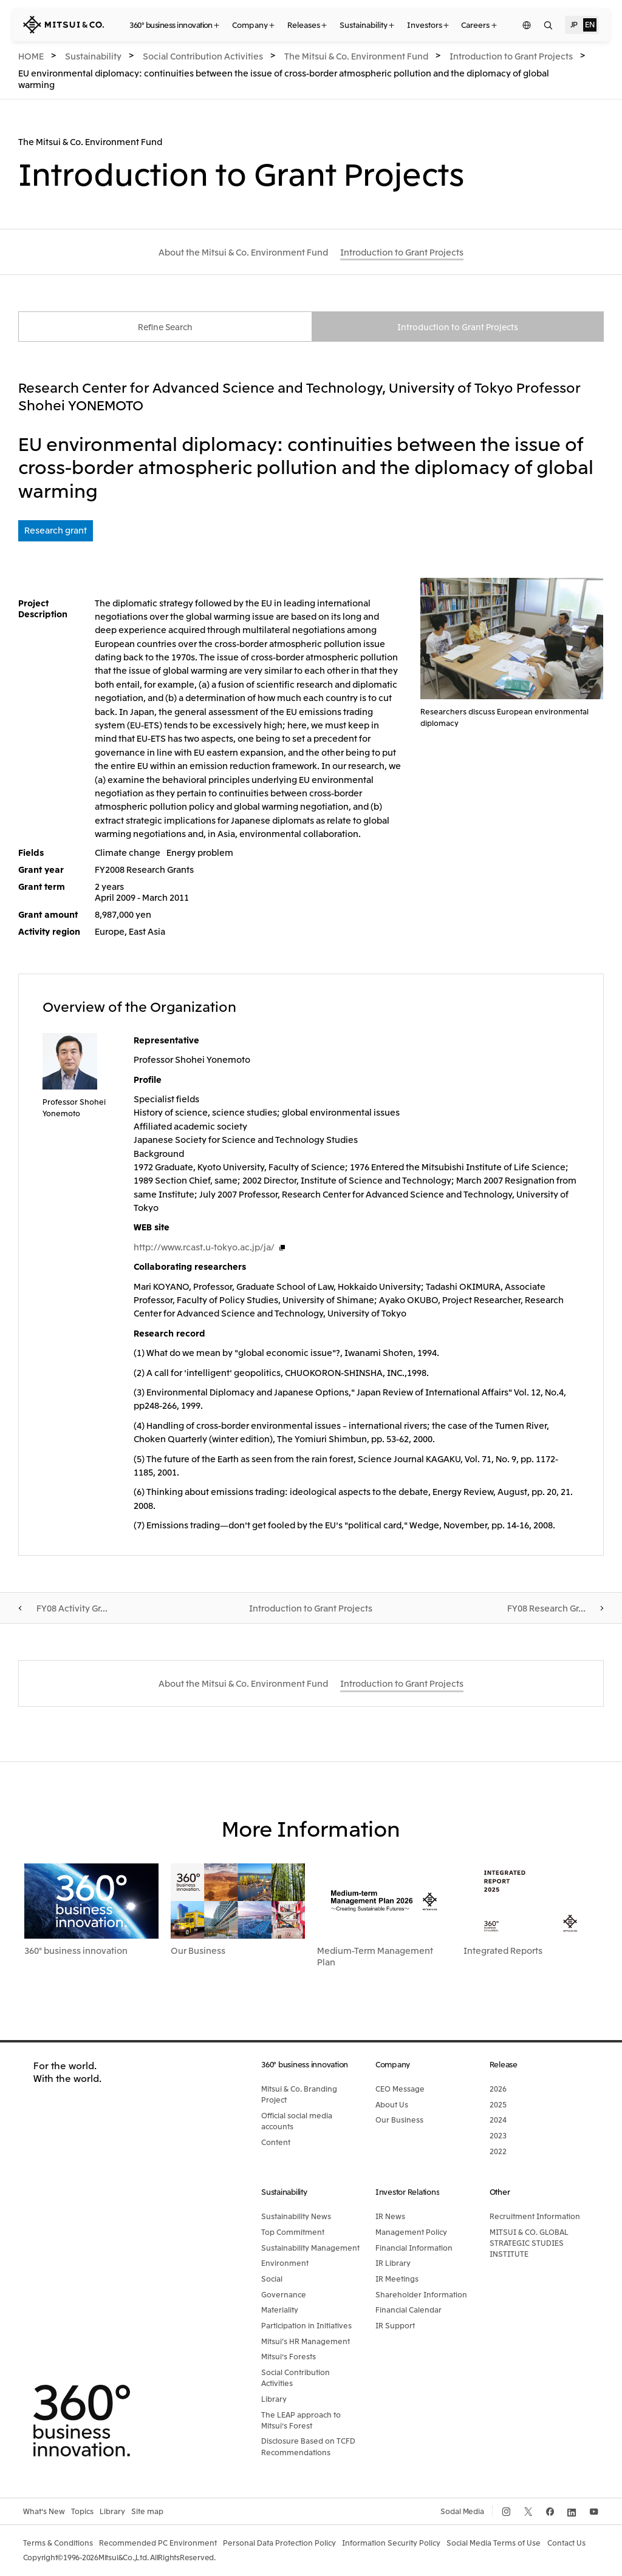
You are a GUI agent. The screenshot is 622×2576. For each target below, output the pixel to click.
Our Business (198, 1951)
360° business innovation (76, 1951)
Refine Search (165, 327)
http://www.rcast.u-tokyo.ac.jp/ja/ (204, 1248)
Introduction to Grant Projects (457, 327)
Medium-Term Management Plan (375, 1956)
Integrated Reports (502, 1951)
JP (574, 24)
